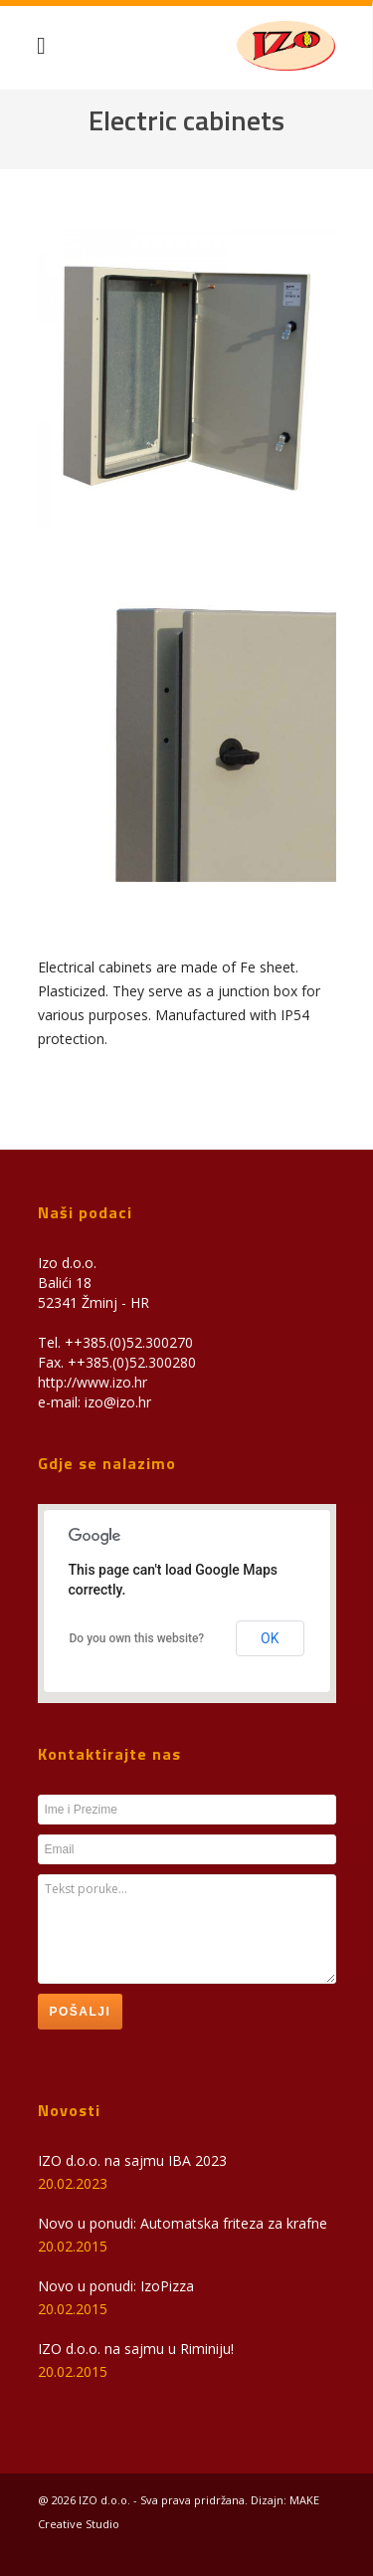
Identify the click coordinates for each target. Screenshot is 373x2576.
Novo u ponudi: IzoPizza (116, 2285)
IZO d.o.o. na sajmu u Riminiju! (136, 2348)
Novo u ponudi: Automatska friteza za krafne (182, 2223)
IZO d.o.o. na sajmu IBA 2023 (132, 2160)
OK (270, 1638)
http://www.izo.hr (92, 1382)
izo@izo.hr (118, 1402)
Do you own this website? (137, 1638)
